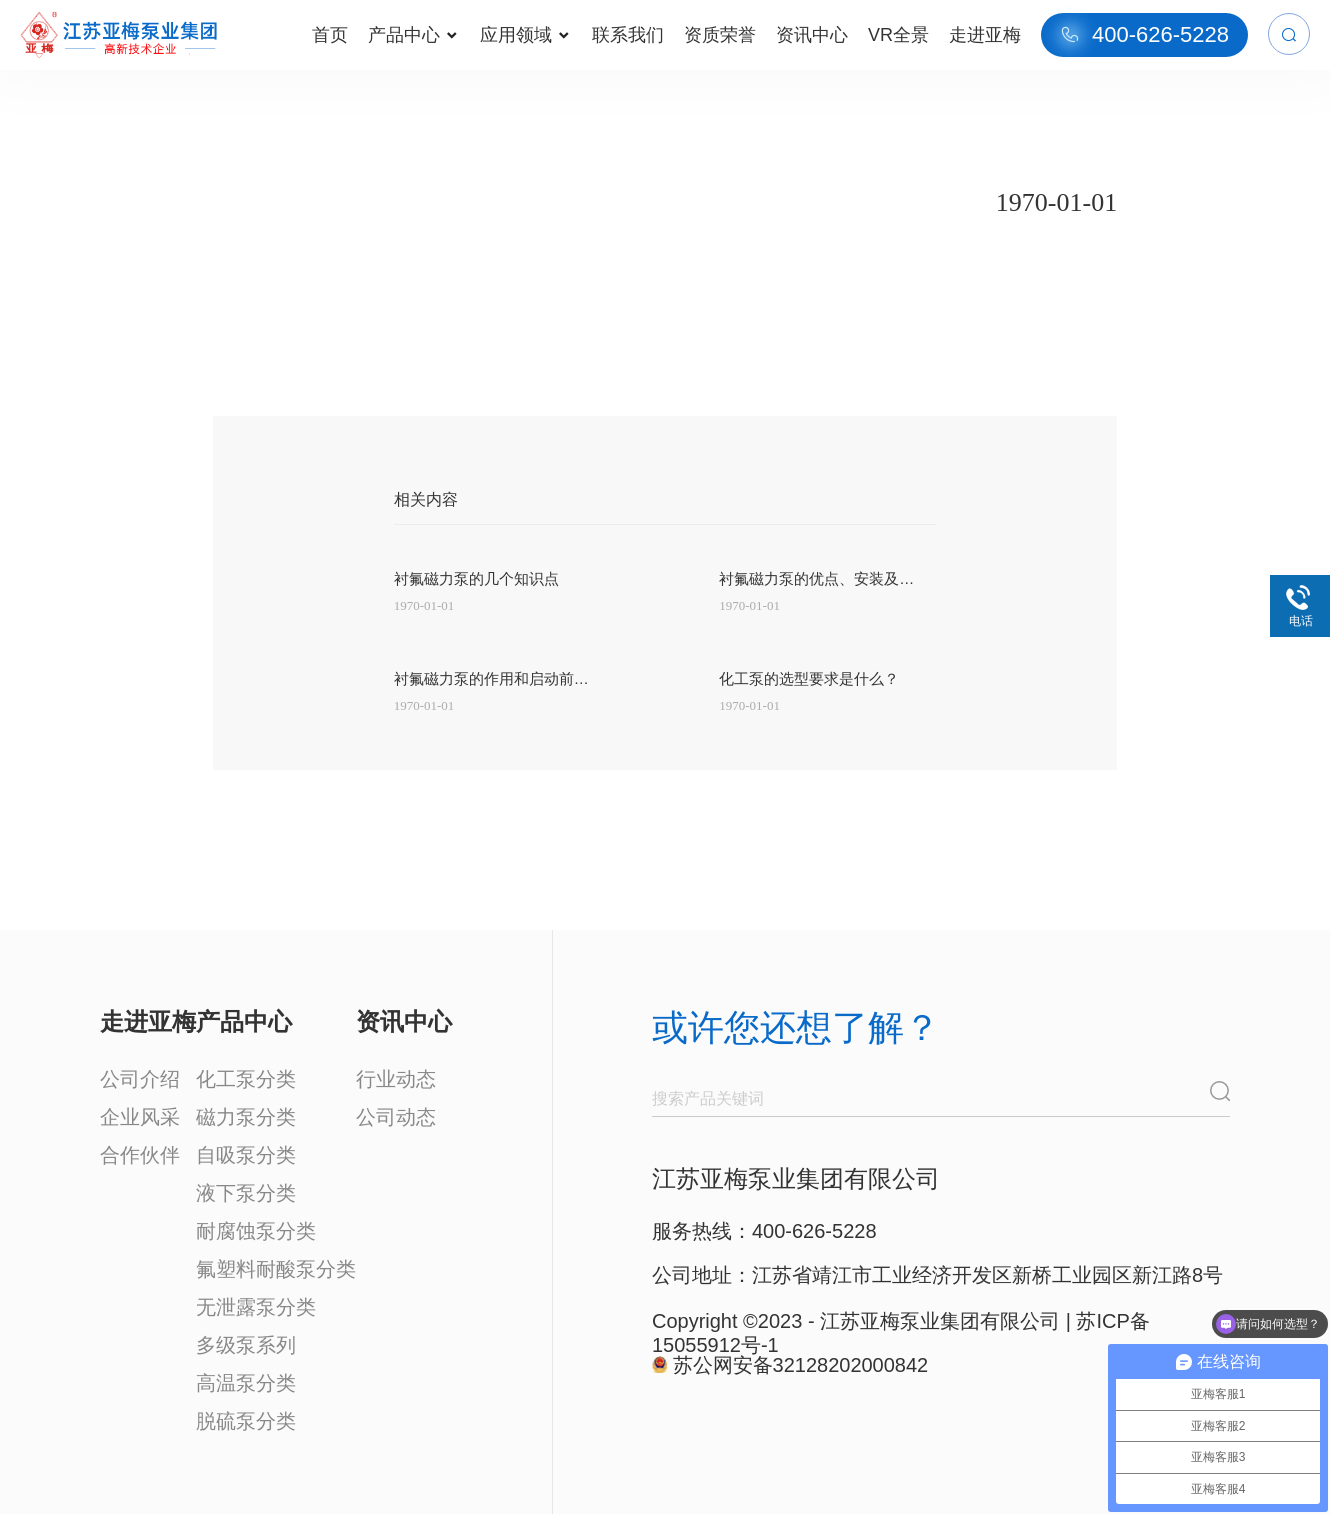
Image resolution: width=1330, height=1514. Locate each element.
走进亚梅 (985, 35)
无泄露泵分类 (256, 1307)
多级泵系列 (246, 1345)
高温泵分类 (246, 1383)
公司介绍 (140, 1079)
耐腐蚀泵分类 (256, 1231)
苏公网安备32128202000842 (801, 1365)
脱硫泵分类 (246, 1421)
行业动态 (396, 1079)
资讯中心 (812, 35)
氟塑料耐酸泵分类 (276, 1269)
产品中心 (412, 35)
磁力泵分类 (246, 1117)
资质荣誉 (720, 35)
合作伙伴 (140, 1155)
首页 (330, 35)
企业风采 (140, 1117)
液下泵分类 (246, 1193)
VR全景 (898, 35)
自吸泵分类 (246, 1155)
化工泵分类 (246, 1079)
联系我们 (628, 35)
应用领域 (524, 35)
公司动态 (396, 1117)
